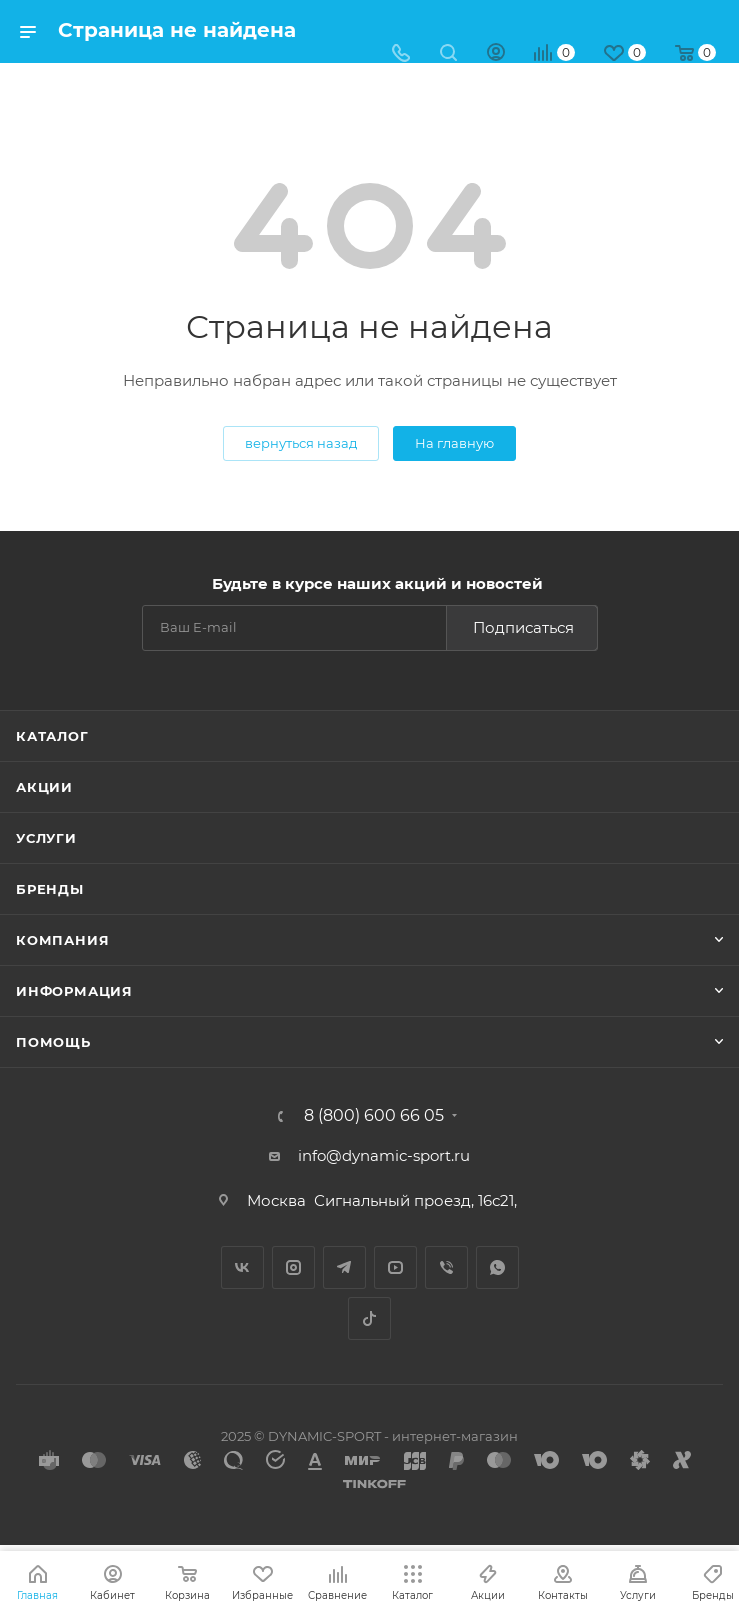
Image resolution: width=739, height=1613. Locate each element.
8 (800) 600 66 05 (374, 1116)
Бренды (50, 889)
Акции (44, 787)
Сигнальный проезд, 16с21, (417, 1200)
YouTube (395, 1267)
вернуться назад (301, 443)
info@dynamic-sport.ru (384, 1155)
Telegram (344, 1267)
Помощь (53, 1042)
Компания (62, 940)
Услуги (46, 838)
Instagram (293, 1267)
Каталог (52, 736)
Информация (74, 991)
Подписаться (523, 627)
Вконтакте (242, 1267)
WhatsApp (497, 1267)
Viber (446, 1267)
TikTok (369, 1318)
